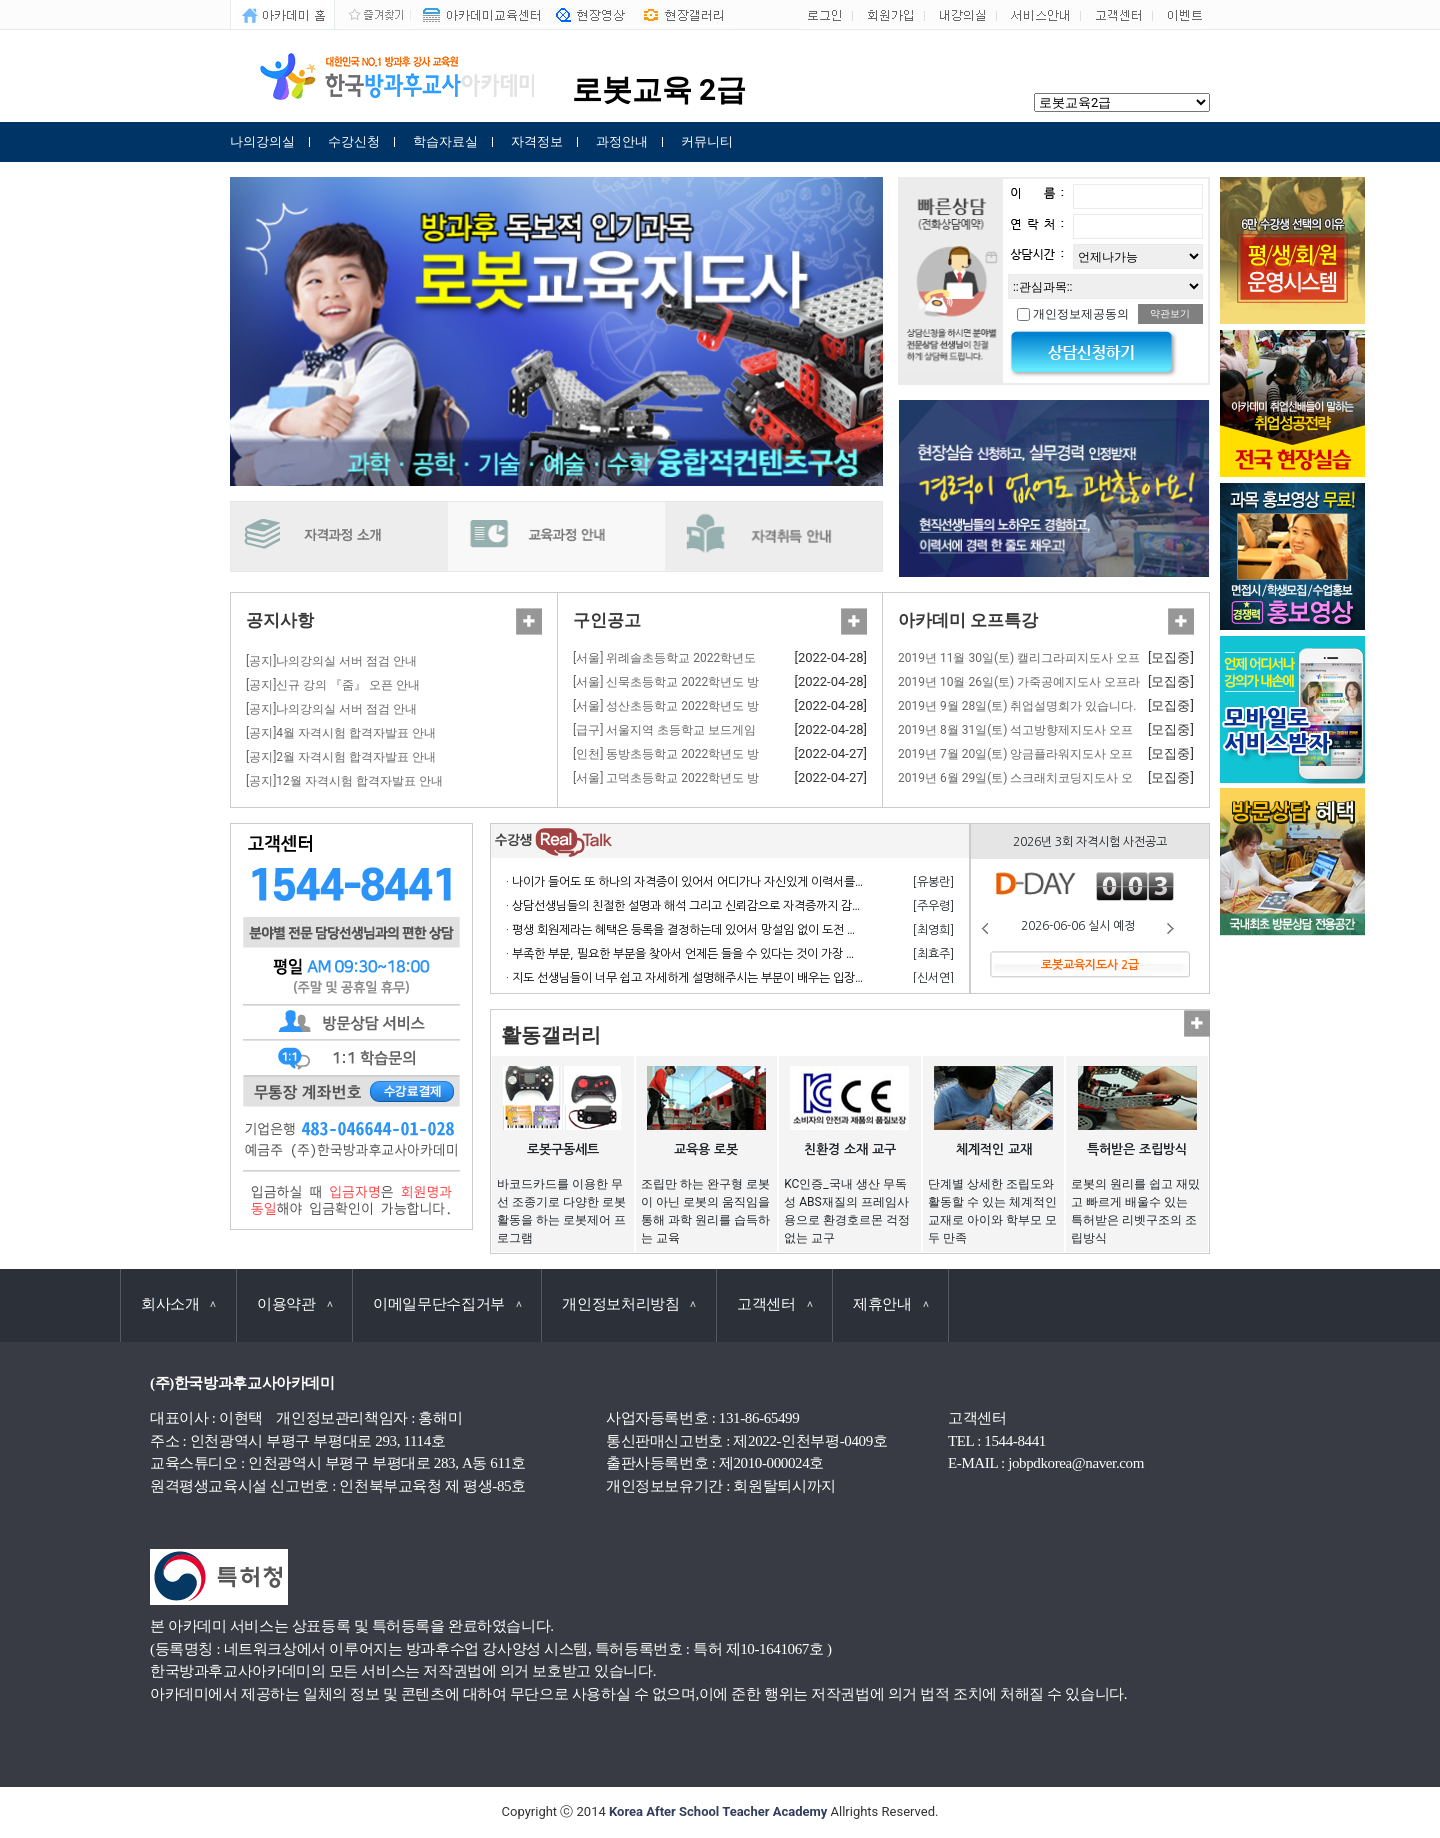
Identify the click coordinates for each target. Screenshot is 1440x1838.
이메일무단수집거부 (447, 1304)
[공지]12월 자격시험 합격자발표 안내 (344, 781)
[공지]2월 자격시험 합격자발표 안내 (341, 757)
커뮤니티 (707, 141)
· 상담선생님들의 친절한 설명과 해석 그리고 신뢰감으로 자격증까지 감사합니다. (703, 906)
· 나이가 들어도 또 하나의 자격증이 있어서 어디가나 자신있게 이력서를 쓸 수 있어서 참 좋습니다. (745, 882)
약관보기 (1170, 313)
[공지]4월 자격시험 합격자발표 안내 (341, 733)
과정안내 (622, 141)
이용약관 (294, 1304)
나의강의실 (262, 141)
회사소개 (178, 1304)
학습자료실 (445, 141)
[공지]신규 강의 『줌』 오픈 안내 (333, 685)
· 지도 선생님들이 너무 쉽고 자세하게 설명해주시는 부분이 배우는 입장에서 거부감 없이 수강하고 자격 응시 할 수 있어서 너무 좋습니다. (840, 978)
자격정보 (537, 141)
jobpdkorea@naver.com (1076, 1463)
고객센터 (774, 1304)
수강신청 (354, 141)
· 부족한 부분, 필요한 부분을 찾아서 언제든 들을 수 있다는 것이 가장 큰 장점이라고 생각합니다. (741, 954)
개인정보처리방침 (629, 1304)
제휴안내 (890, 1304)
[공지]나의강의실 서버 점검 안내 (331, 661)
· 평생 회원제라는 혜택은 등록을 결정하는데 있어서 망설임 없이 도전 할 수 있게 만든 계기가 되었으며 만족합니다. (786, 930)
